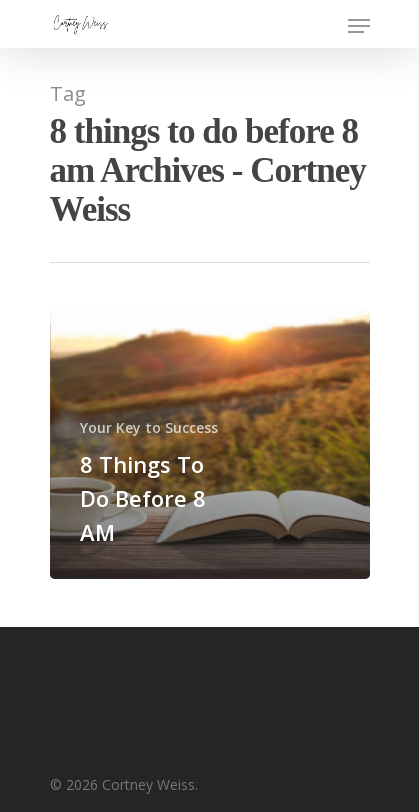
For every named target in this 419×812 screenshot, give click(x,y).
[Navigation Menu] (359, 26)
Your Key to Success (149, 427)
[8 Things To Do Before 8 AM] (210, 445)
